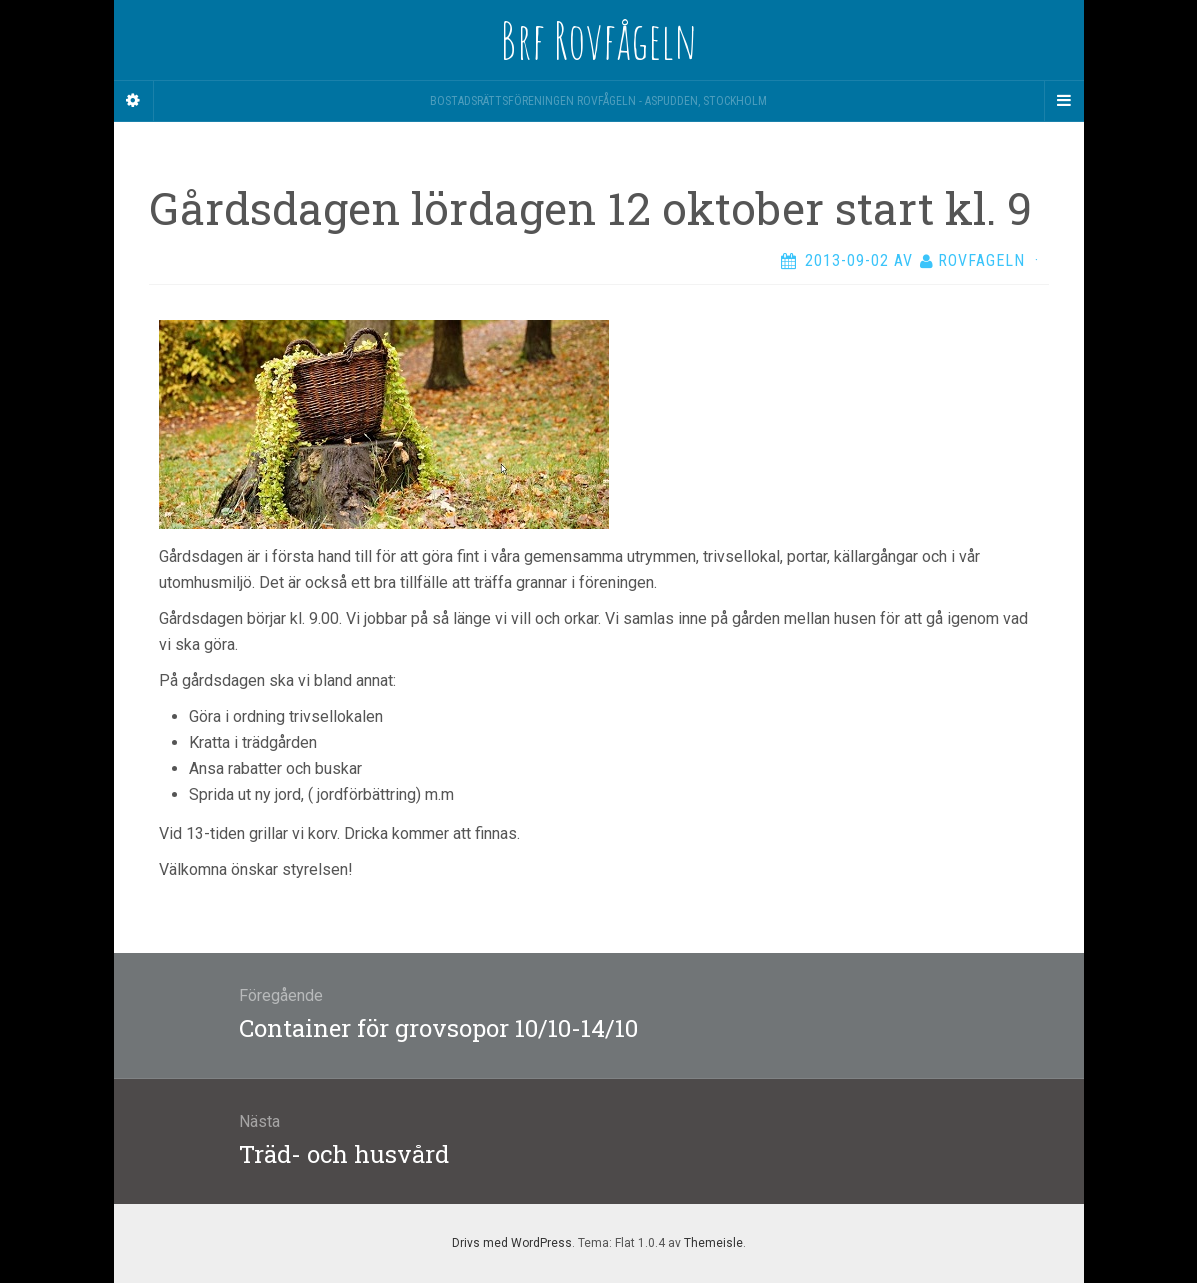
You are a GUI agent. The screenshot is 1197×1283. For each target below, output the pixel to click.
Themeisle (713, 1243)
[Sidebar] (134, 101)
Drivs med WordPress (512, 1243)
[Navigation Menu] (1064, 101)
